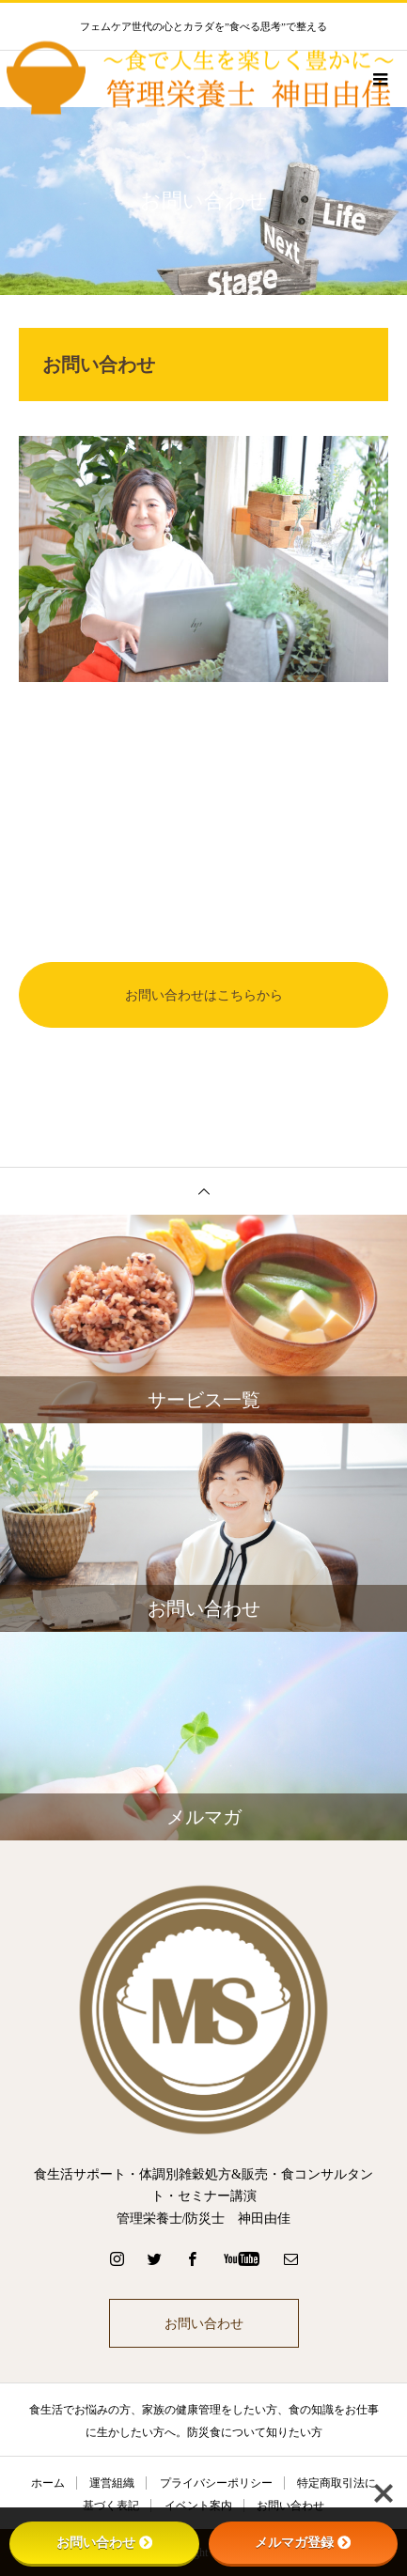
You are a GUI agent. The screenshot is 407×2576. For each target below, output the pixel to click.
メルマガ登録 (303, 2542)
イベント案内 (198, 2505)
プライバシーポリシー (216, 2483)
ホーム (48, 2483)
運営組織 (111, 2483)
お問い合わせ (203, 2323)
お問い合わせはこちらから (204, 995)
